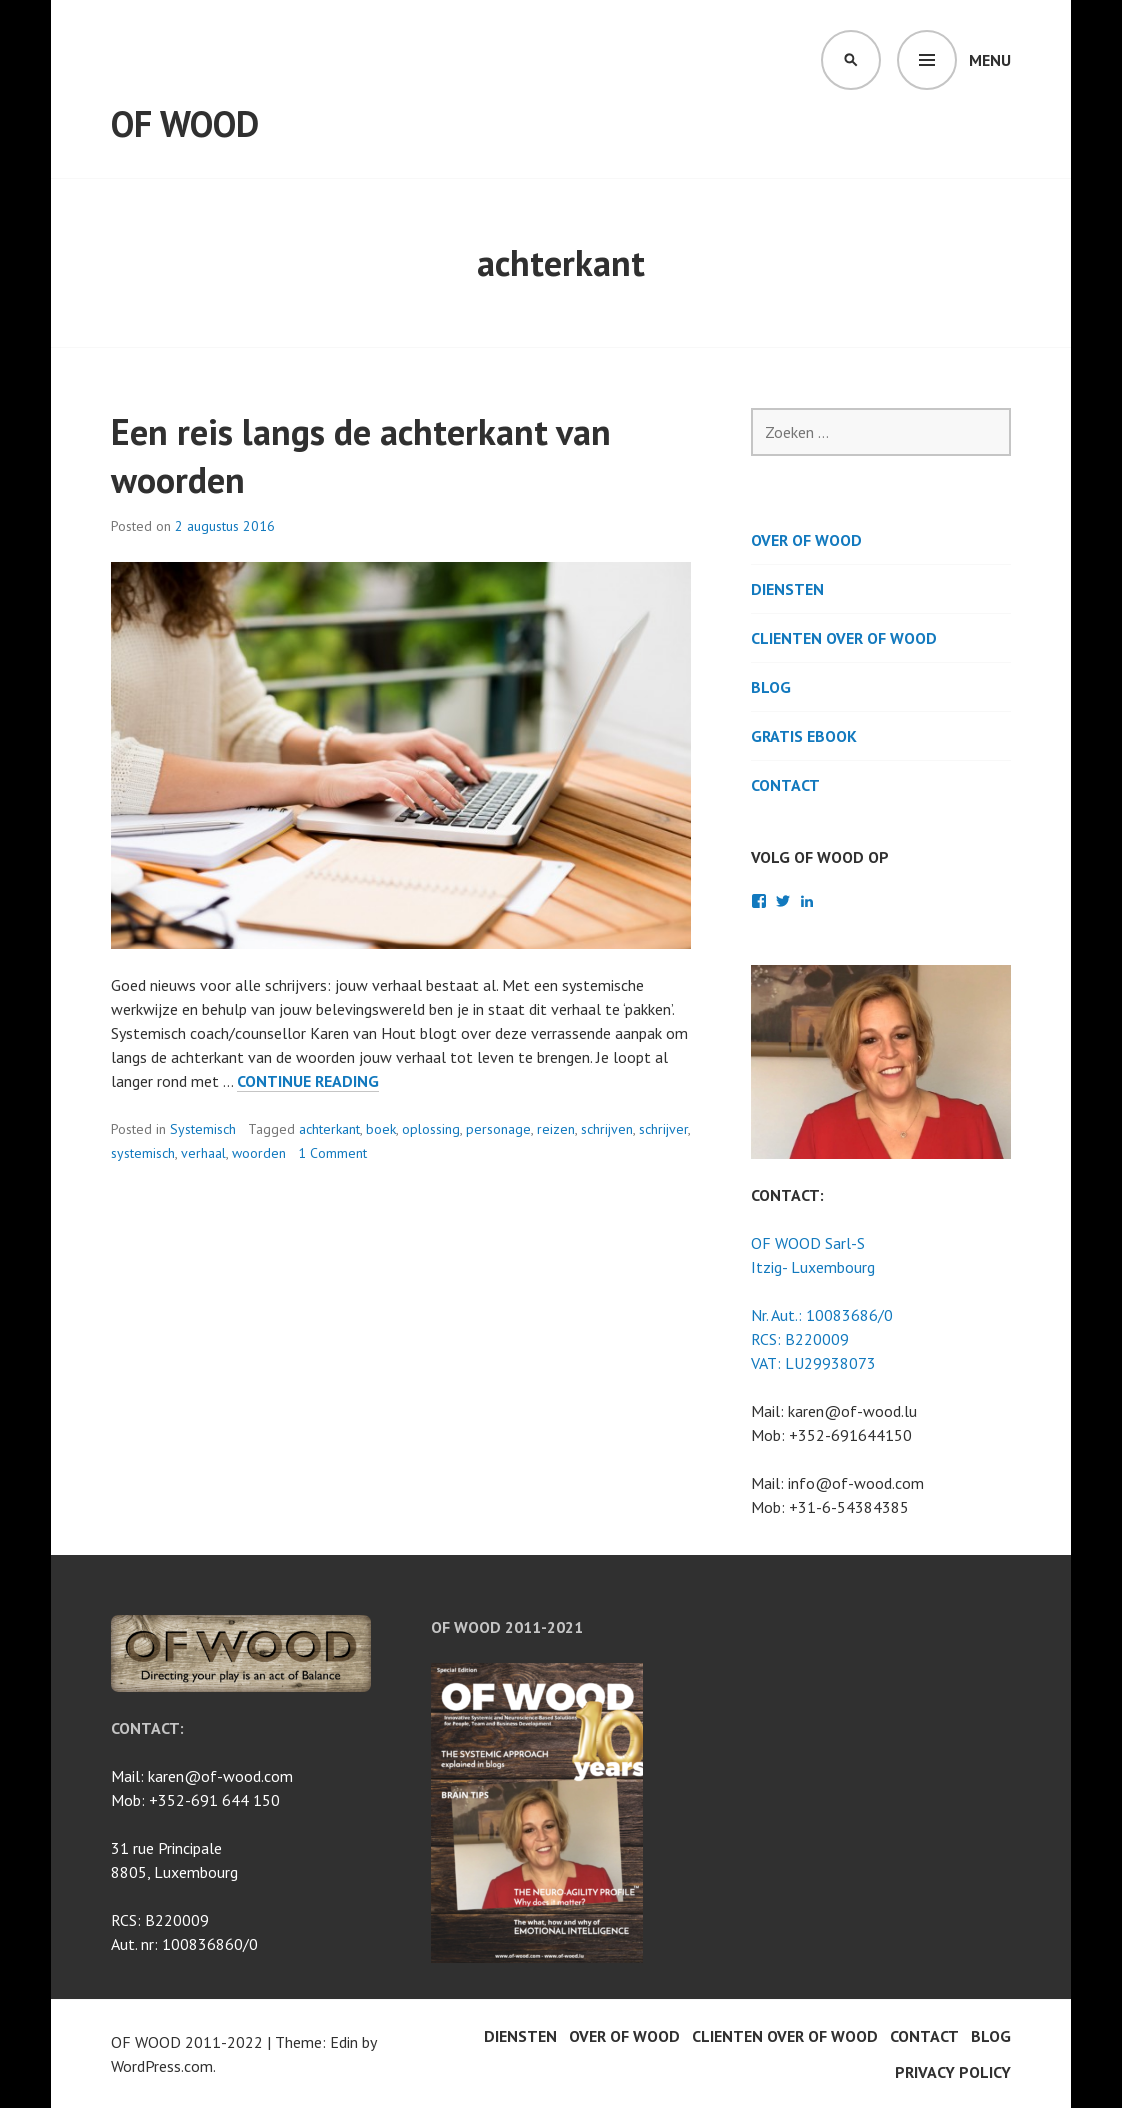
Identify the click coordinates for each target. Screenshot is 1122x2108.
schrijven (607, 1129)
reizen (556, 1129)
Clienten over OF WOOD (844, 638)
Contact (785, 785)
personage (498, 1129)
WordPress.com (162, 2066)
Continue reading (308, 1081)
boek (381, 1129)
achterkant (329, 1129)
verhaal (203, 1153)
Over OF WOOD (806, 540)
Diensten (787, 589)
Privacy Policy (953, 2072)
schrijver (663, 1129)
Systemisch (203, 1129)
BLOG (771, 687)
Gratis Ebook (804, 736)
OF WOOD (185, 123)
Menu (990, 60)
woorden (259, 1153)
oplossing (431, 1129)
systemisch (143, 1153)
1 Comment (332, 1153)
